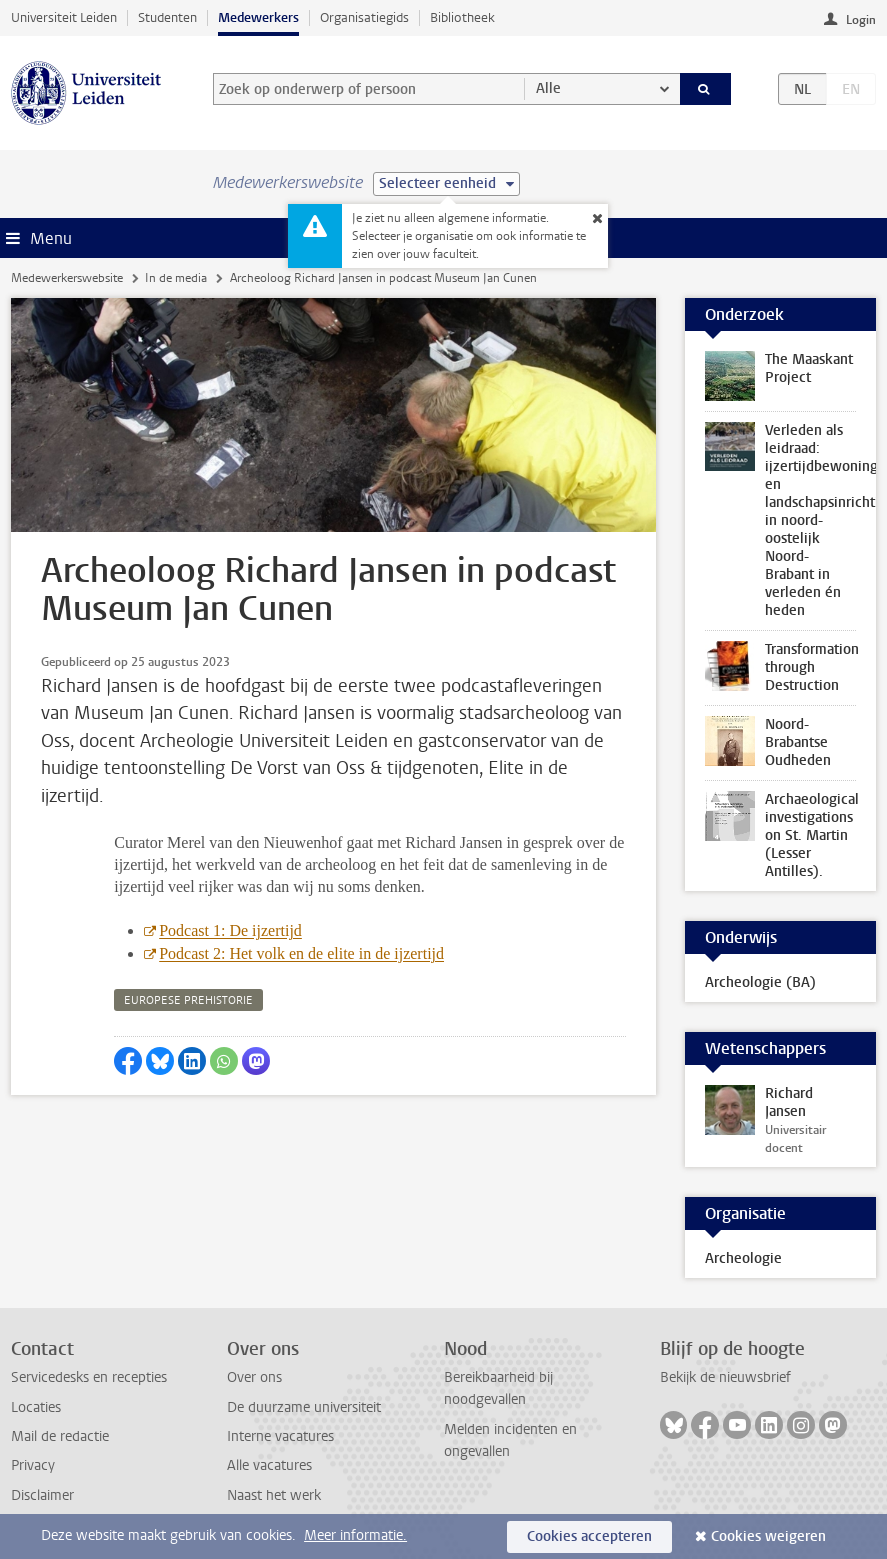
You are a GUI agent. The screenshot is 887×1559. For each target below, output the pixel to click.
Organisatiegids (364, 17)
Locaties (36, 1407)
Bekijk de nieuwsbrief (725, 1377)
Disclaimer (42, 1495)
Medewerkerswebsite (67, 278)
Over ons (254, 1377)
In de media (176, 278)
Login (861, 20)
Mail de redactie (60, 1436)
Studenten (167, 17)
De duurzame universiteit (304, 1407)
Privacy (33, 1465)
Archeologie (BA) (760, 982)
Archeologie (743, 1258)
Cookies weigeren (768, 1536)
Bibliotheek (462, 17)
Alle (548, 88)
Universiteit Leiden (64, 17)
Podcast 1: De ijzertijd (230, 930)
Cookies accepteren (589, 1536)
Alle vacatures (269, 1465)
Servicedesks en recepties (89, 1377)
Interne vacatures (280, 1436)
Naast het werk (274, 1495)
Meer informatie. (355, 1535)
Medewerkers (258, 17)
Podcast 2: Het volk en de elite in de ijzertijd (301, 953)
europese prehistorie (188, 1000)
